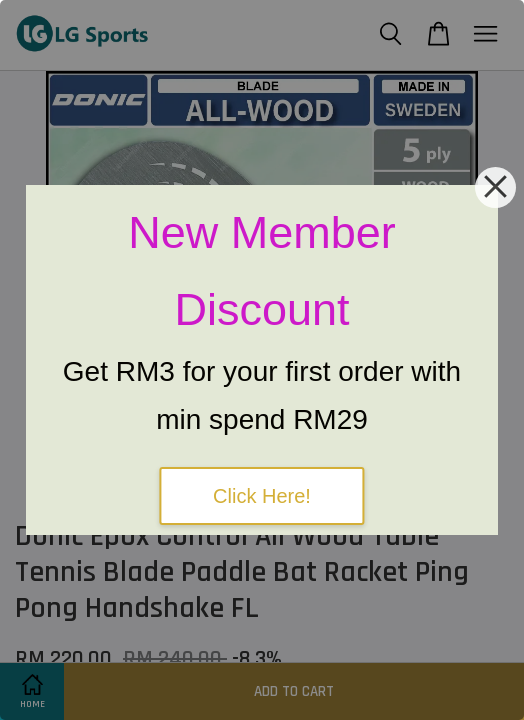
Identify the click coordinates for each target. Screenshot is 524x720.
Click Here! (262, 496)
